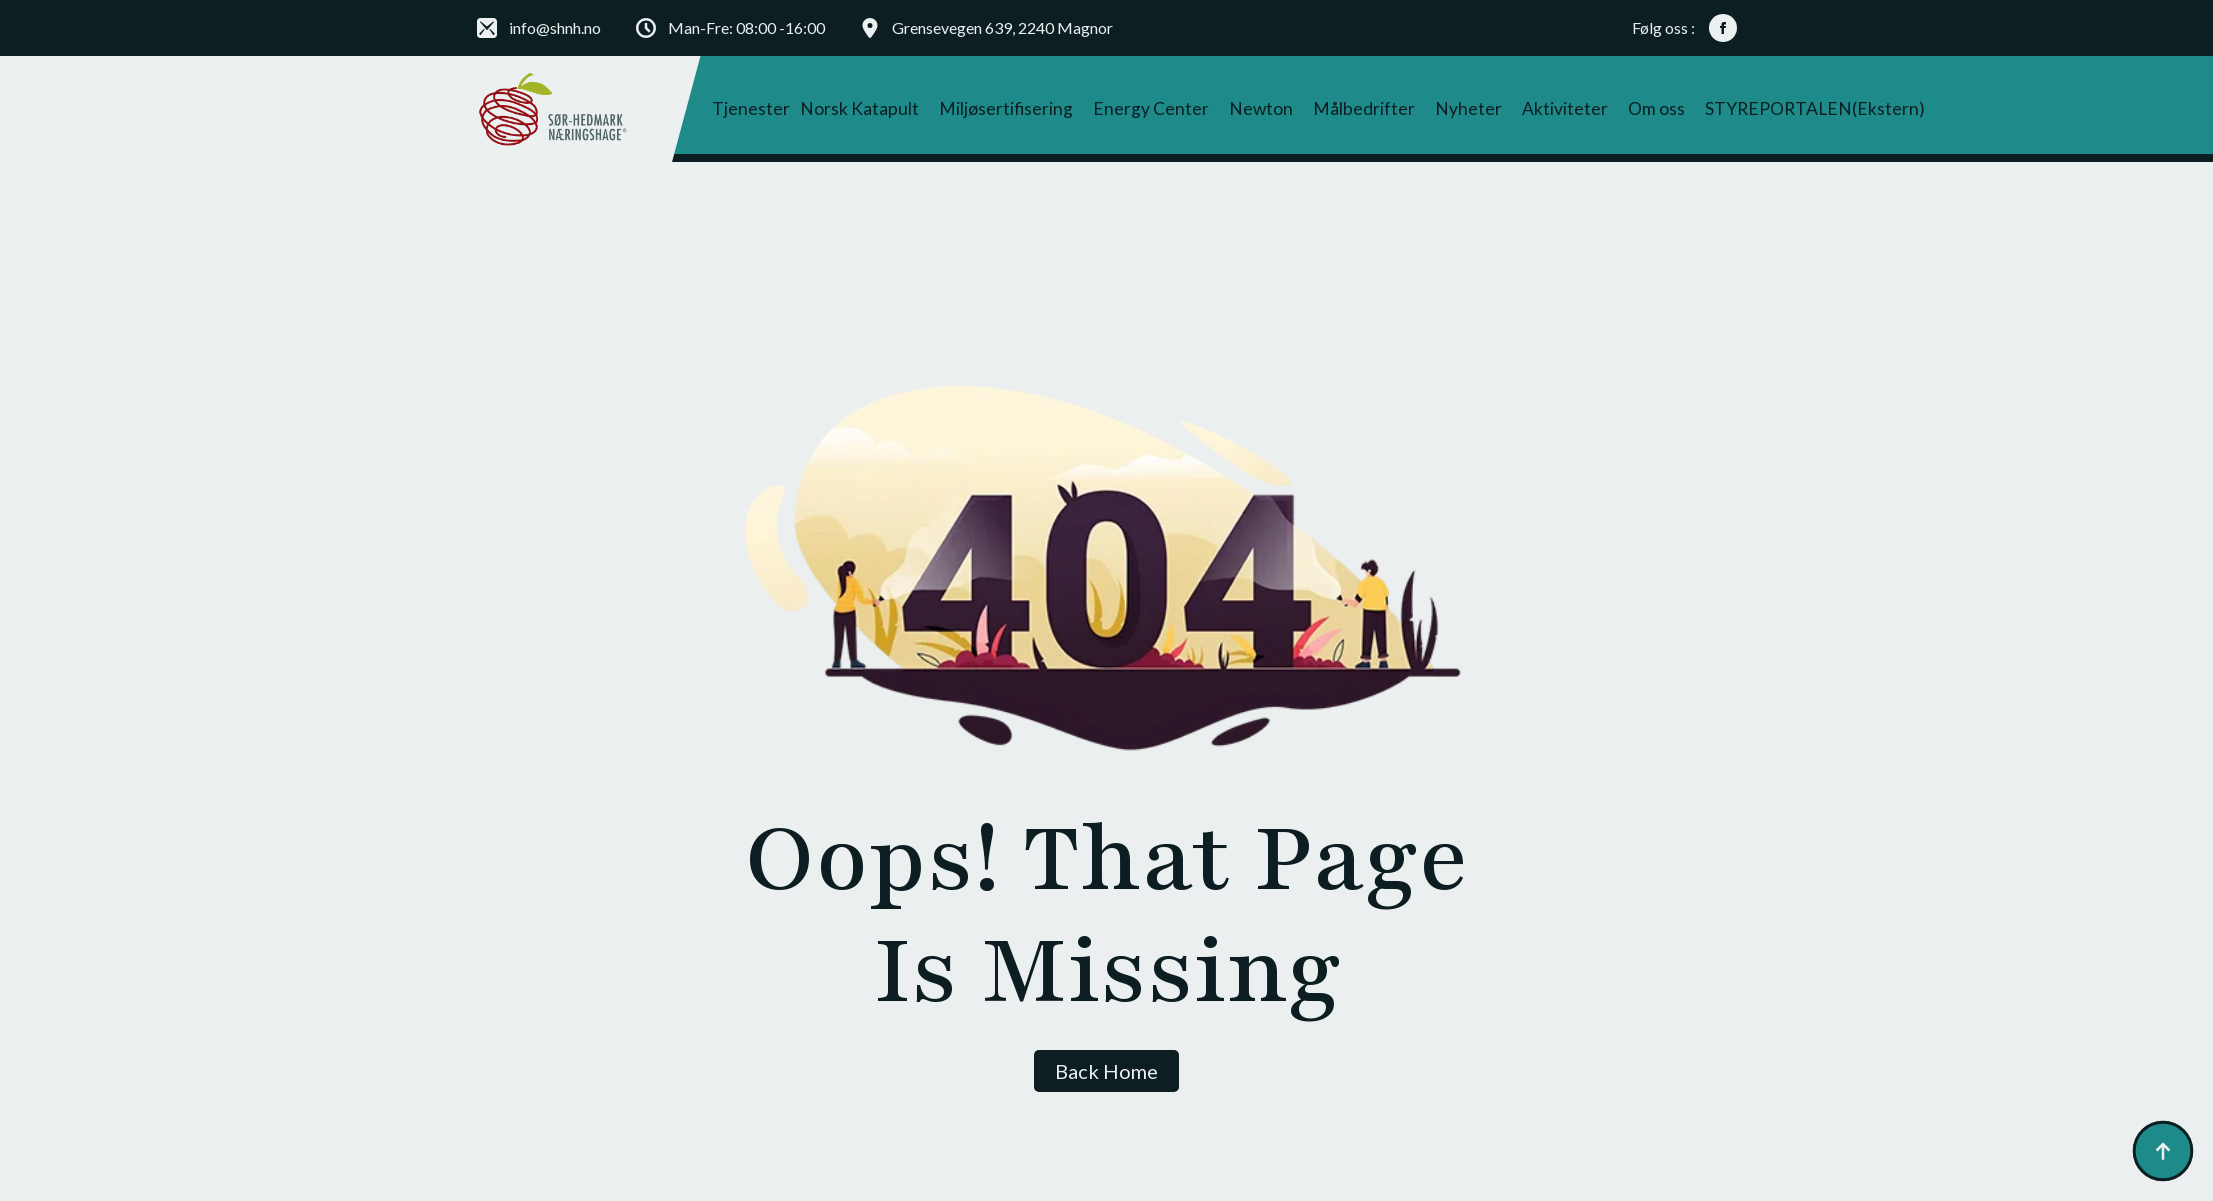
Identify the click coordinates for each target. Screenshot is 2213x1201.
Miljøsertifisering (1006, 108)
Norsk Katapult (859, 108)
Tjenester (751, 108)
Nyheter (1468, 108)
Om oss (1656, 108)
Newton (1261, 108)
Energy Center (1151, 108)
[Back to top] (2163, 1151)
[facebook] (1723, 28)
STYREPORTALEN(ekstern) (1815, 108)
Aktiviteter (1565, 108)
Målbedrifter (1364, 108)
